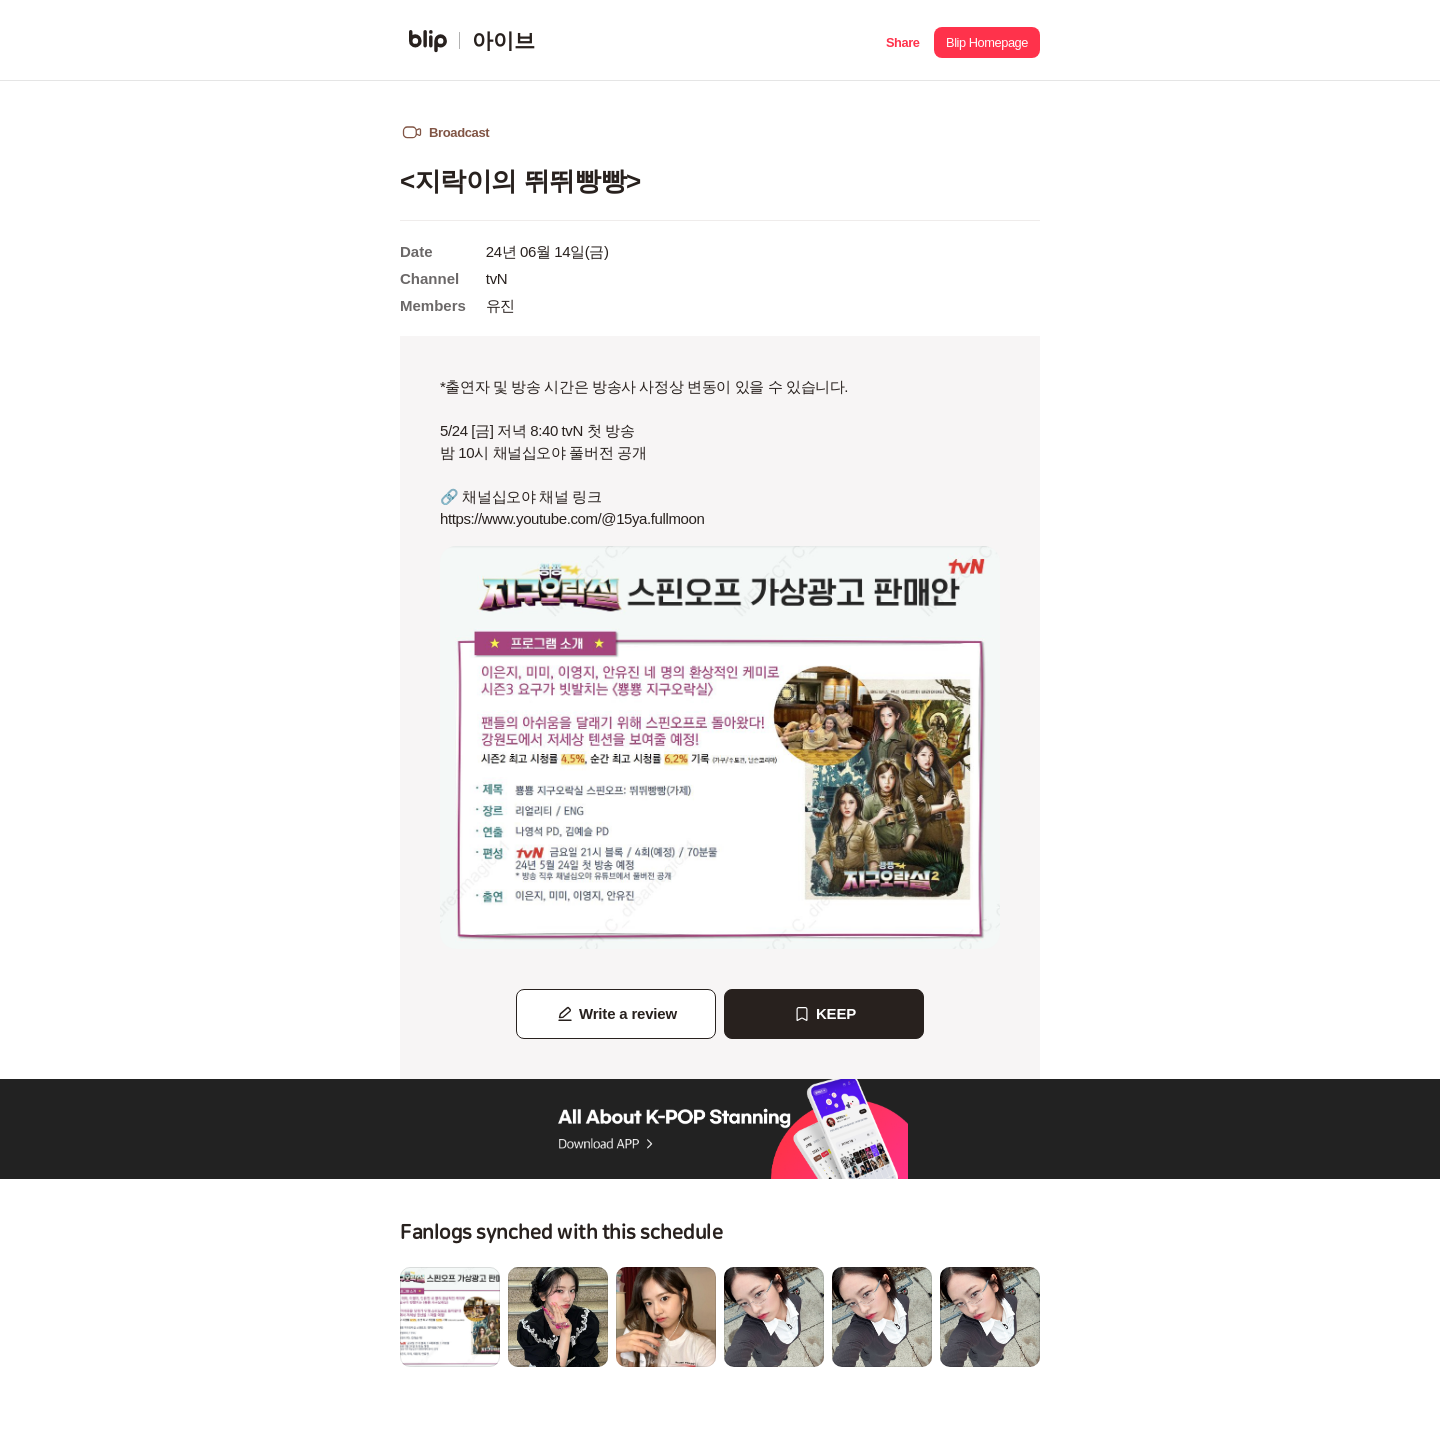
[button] (902, 40)
